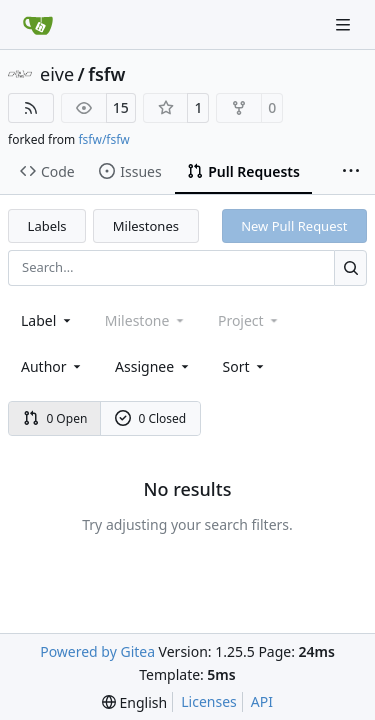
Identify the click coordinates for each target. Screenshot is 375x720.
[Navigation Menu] (345, 24)
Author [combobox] (52, 366)
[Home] (38, 25)
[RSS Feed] (31, 108)
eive (57, 74)
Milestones (146, 226)
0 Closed (151, 418)
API (262, 701)
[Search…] (350, 267)
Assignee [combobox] (153, 366)
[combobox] (47, 320)
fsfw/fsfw (103, 139)
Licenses (209, 701)
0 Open (55, 418)
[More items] (351, 172)
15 (121, 107)
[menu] (245, 366)
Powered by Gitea (97, 651)
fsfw (106, 74)
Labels (47, 226)
